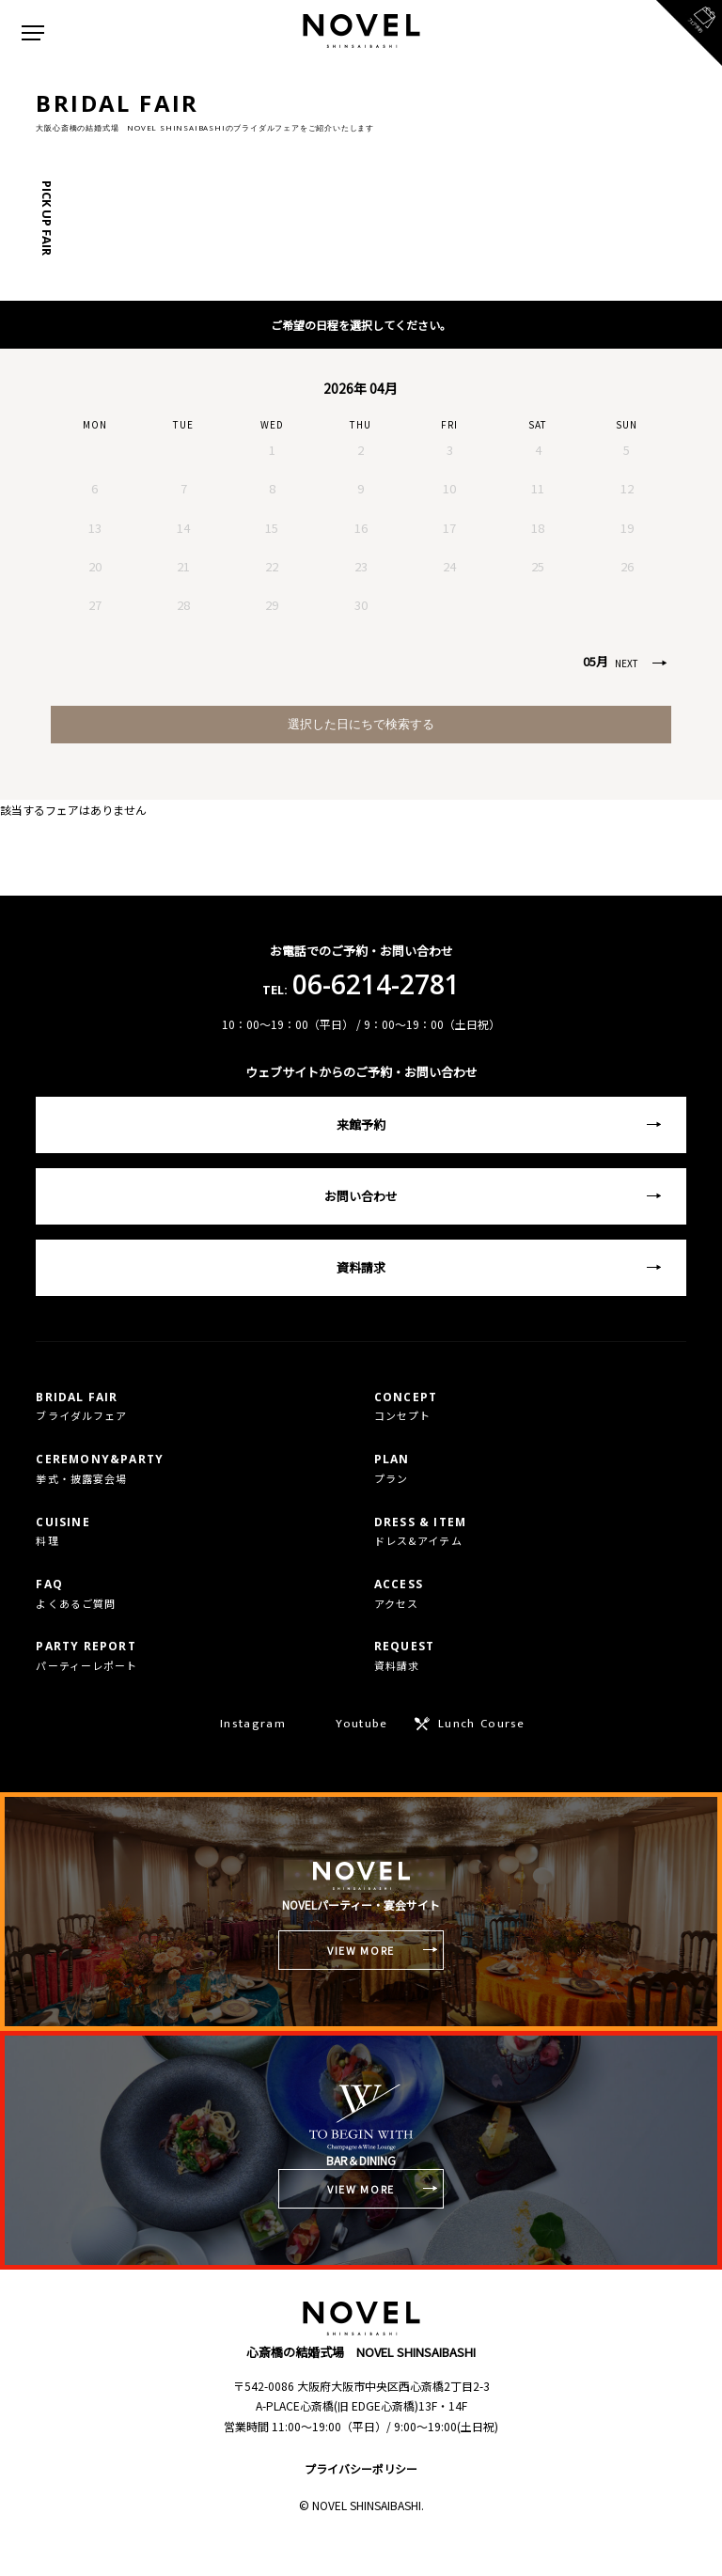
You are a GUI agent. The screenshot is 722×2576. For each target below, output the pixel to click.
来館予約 (361, 1124)
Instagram (253, 1723)
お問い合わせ (361, 1196)
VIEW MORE (361, 1950)
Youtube (361, 1723)
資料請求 (361, 1267)
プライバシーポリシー (361, 2468)
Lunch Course (482, 1723)
